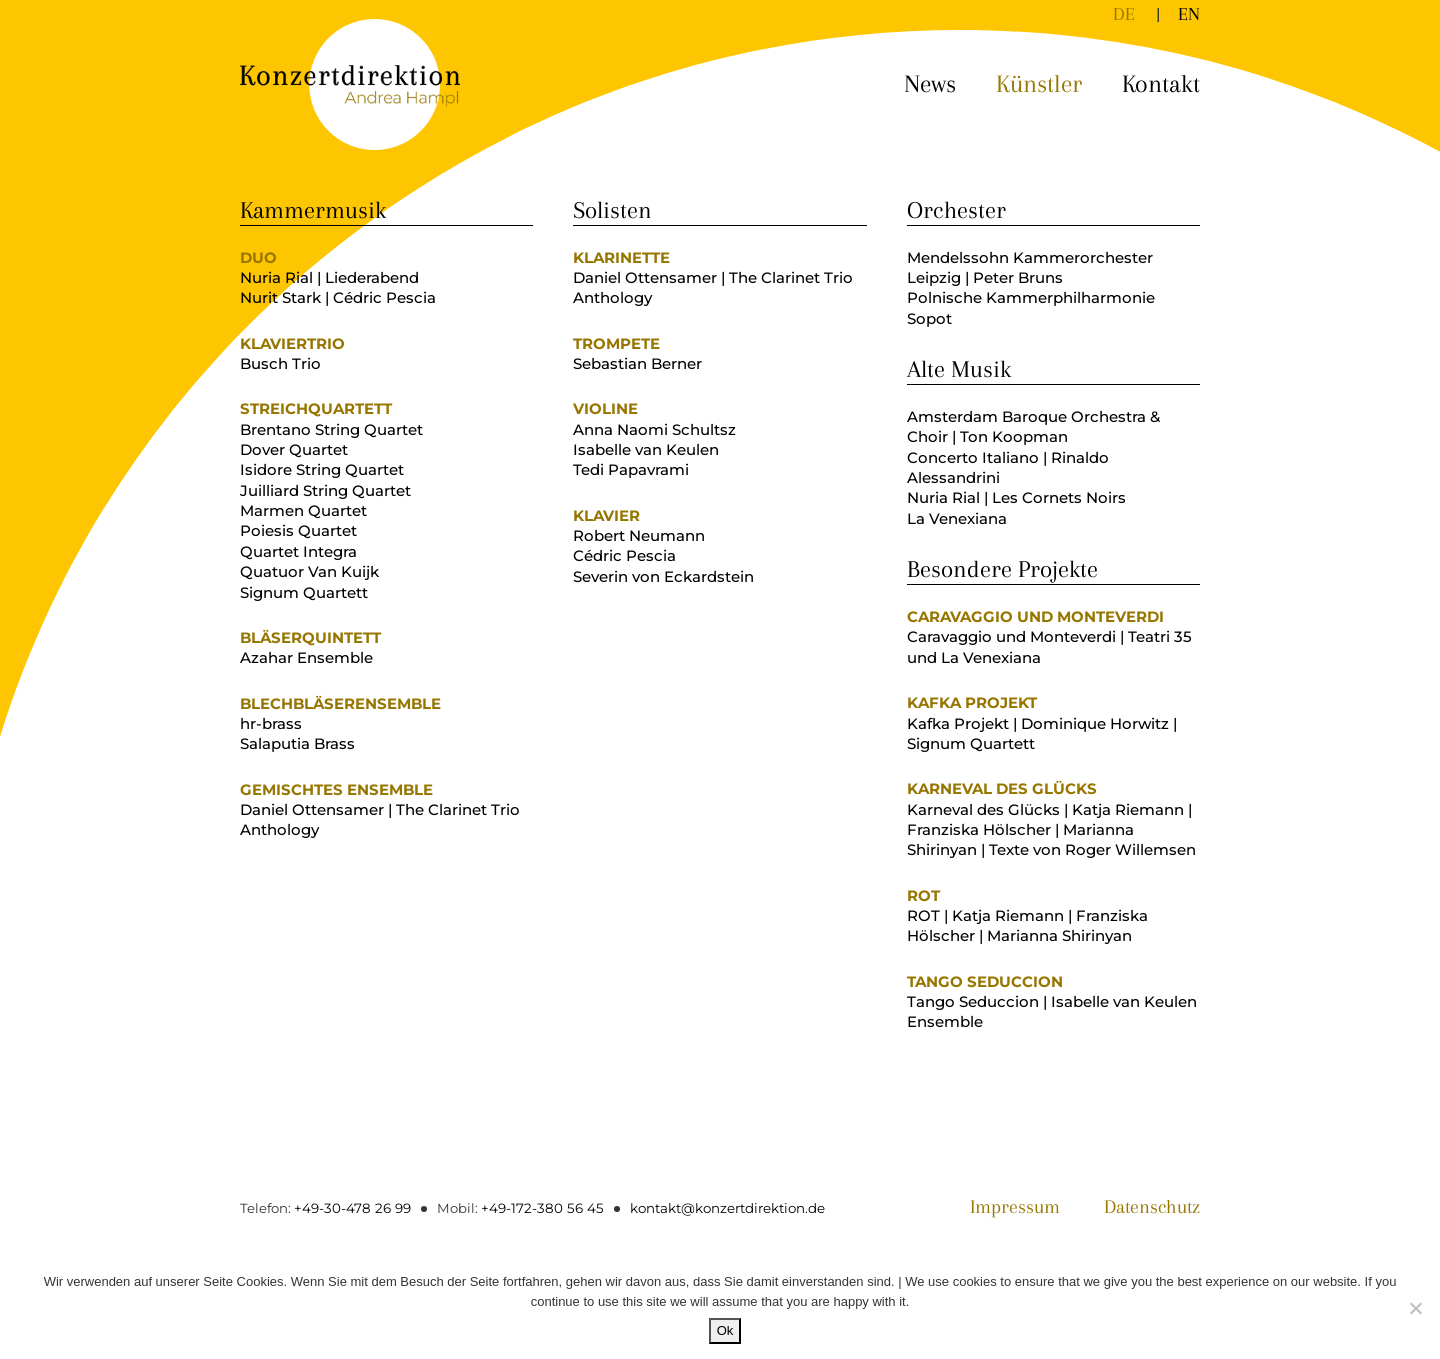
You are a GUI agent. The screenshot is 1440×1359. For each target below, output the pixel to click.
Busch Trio (280, 363)
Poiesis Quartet (298, 530)
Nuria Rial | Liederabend (329, 277)
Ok (725, 1330)
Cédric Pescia (624, 555)
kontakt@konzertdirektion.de (717, 1208)
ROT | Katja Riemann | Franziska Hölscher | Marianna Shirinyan (1027, 925)
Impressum (1004, 1208)
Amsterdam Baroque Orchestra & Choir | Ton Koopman (1033, 426)
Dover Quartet (294, 449)
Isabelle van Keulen (646, 449)
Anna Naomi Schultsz (654, 429)
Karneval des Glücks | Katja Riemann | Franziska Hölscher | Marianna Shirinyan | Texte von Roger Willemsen (1051, 830)
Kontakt (1161, 83)
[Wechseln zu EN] (1189, 14)
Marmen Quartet (303, 510)
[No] (1415, 1308)
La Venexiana (957, 518)
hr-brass (271, 723)
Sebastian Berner (637, 363)
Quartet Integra (298, 551)
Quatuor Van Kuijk (309, 571)
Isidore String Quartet (322, 469)
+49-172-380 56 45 (535, 1208)
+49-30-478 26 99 (350, 1208)
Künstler (1039, 83)
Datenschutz (1148, 1208)
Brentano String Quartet (331, 429)
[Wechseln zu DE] (1124, 14)
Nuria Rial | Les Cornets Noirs (1016, 497)
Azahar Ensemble (306, 657)
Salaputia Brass (297, 743)
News (930, 83)
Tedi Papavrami (631, 469)
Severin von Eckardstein (663, 576)
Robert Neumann (639, 535)
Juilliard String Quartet (325, 490)
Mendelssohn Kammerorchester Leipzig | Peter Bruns (1030, 267)
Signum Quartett (304, 592)
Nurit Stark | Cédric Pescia (338, 297)
